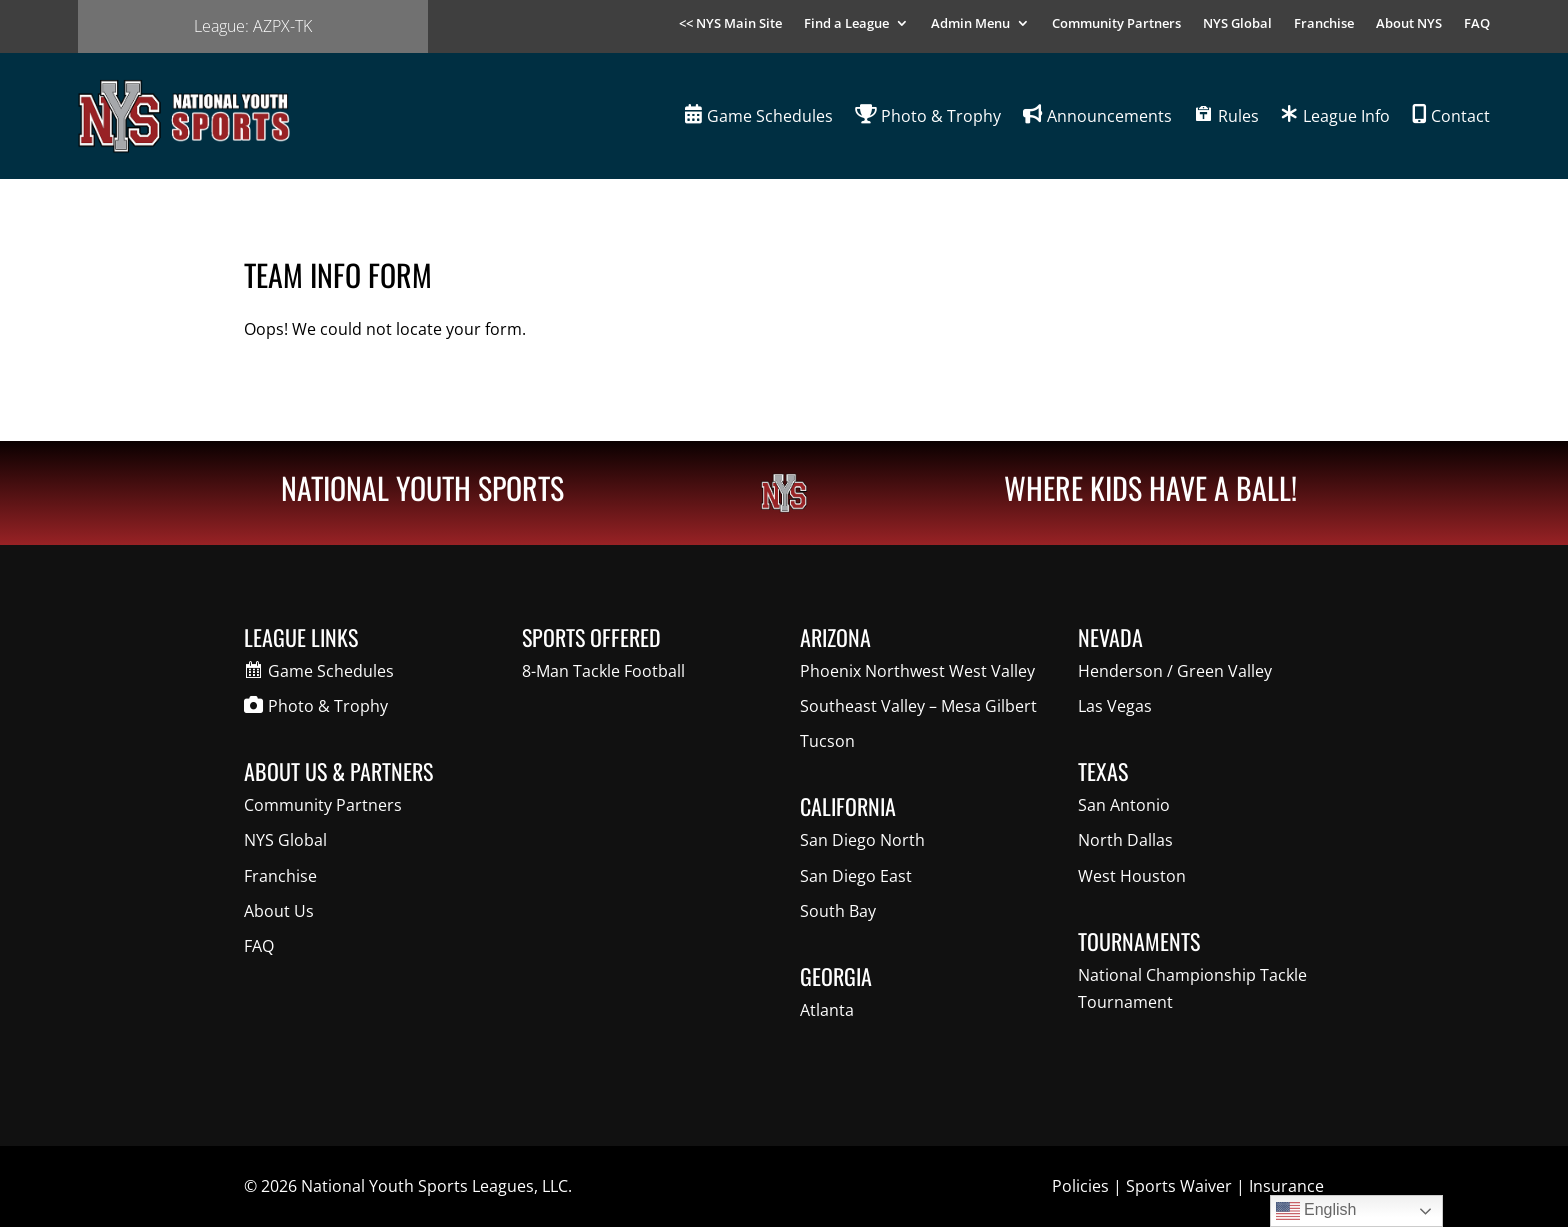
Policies (1080, 1186)
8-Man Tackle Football (603, 671)
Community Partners (1116, 24)
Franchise (1324, 24)
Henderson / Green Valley (1175, 671)
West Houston (1132, 876)
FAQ (1477, 24)
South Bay (838, 911)
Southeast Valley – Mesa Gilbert (918, 706)
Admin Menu (970, 24)
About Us (279, 911)
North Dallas (1125, 840)
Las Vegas (1115, 706)
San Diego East (856, 876)
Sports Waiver (1179, 1186)
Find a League (846, 24)
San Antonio (1124, 805)
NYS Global (1237, 24)
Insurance (1286, 1186)
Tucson (827, 741)
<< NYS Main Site (730, 24)
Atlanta (827, 1010)
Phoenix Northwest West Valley (917, 671)
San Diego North (862, 840)
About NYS (1409, 24)
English (1316, 1211)
